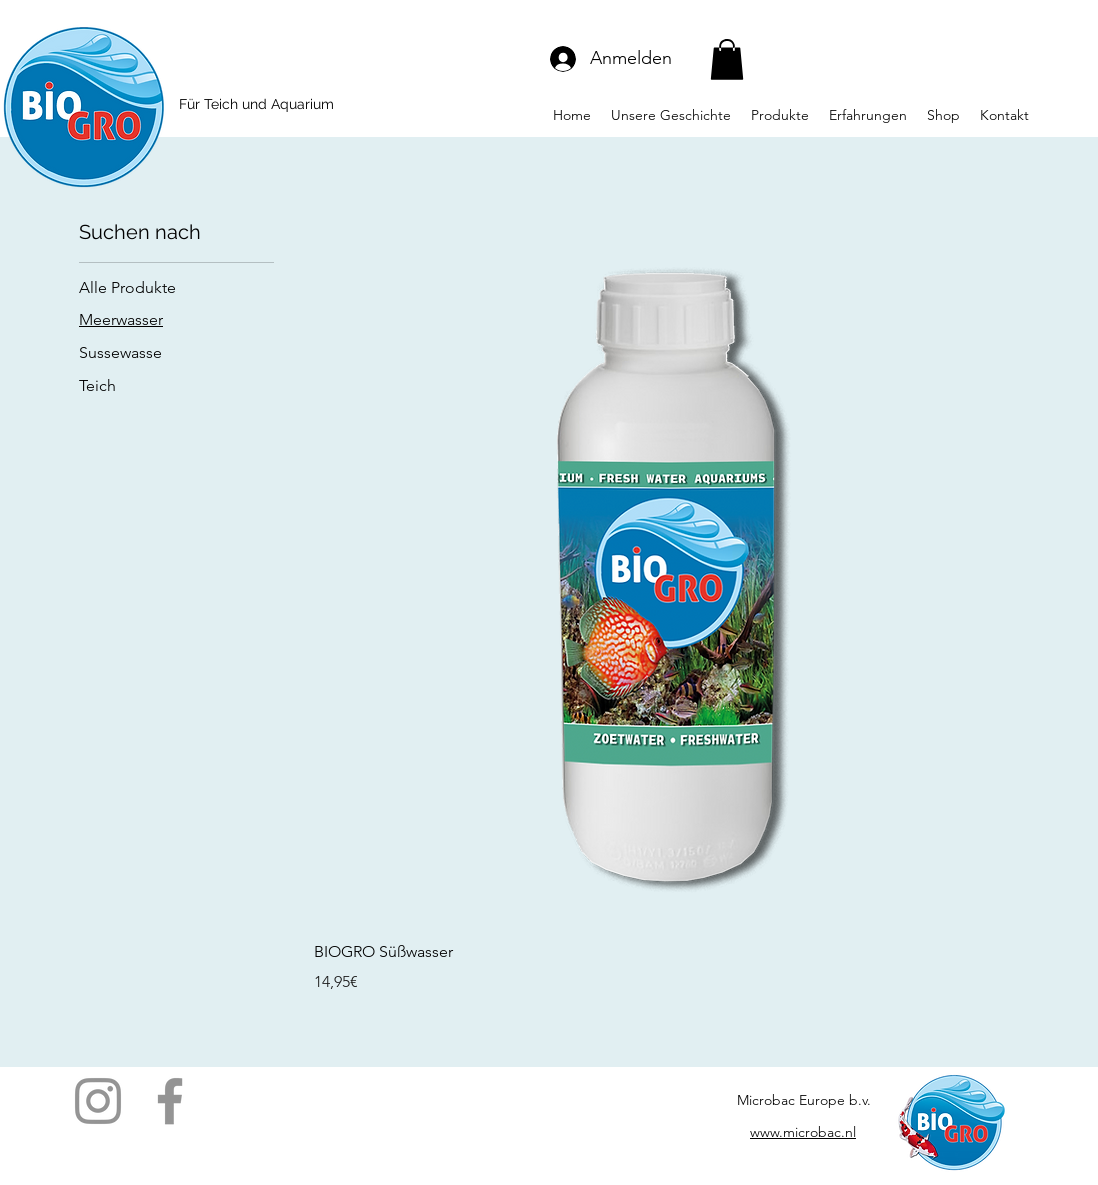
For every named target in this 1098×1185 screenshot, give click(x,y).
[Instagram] (98, 1101)
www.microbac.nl (803, 1132)
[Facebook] (170, 1101)
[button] (727, 59)
